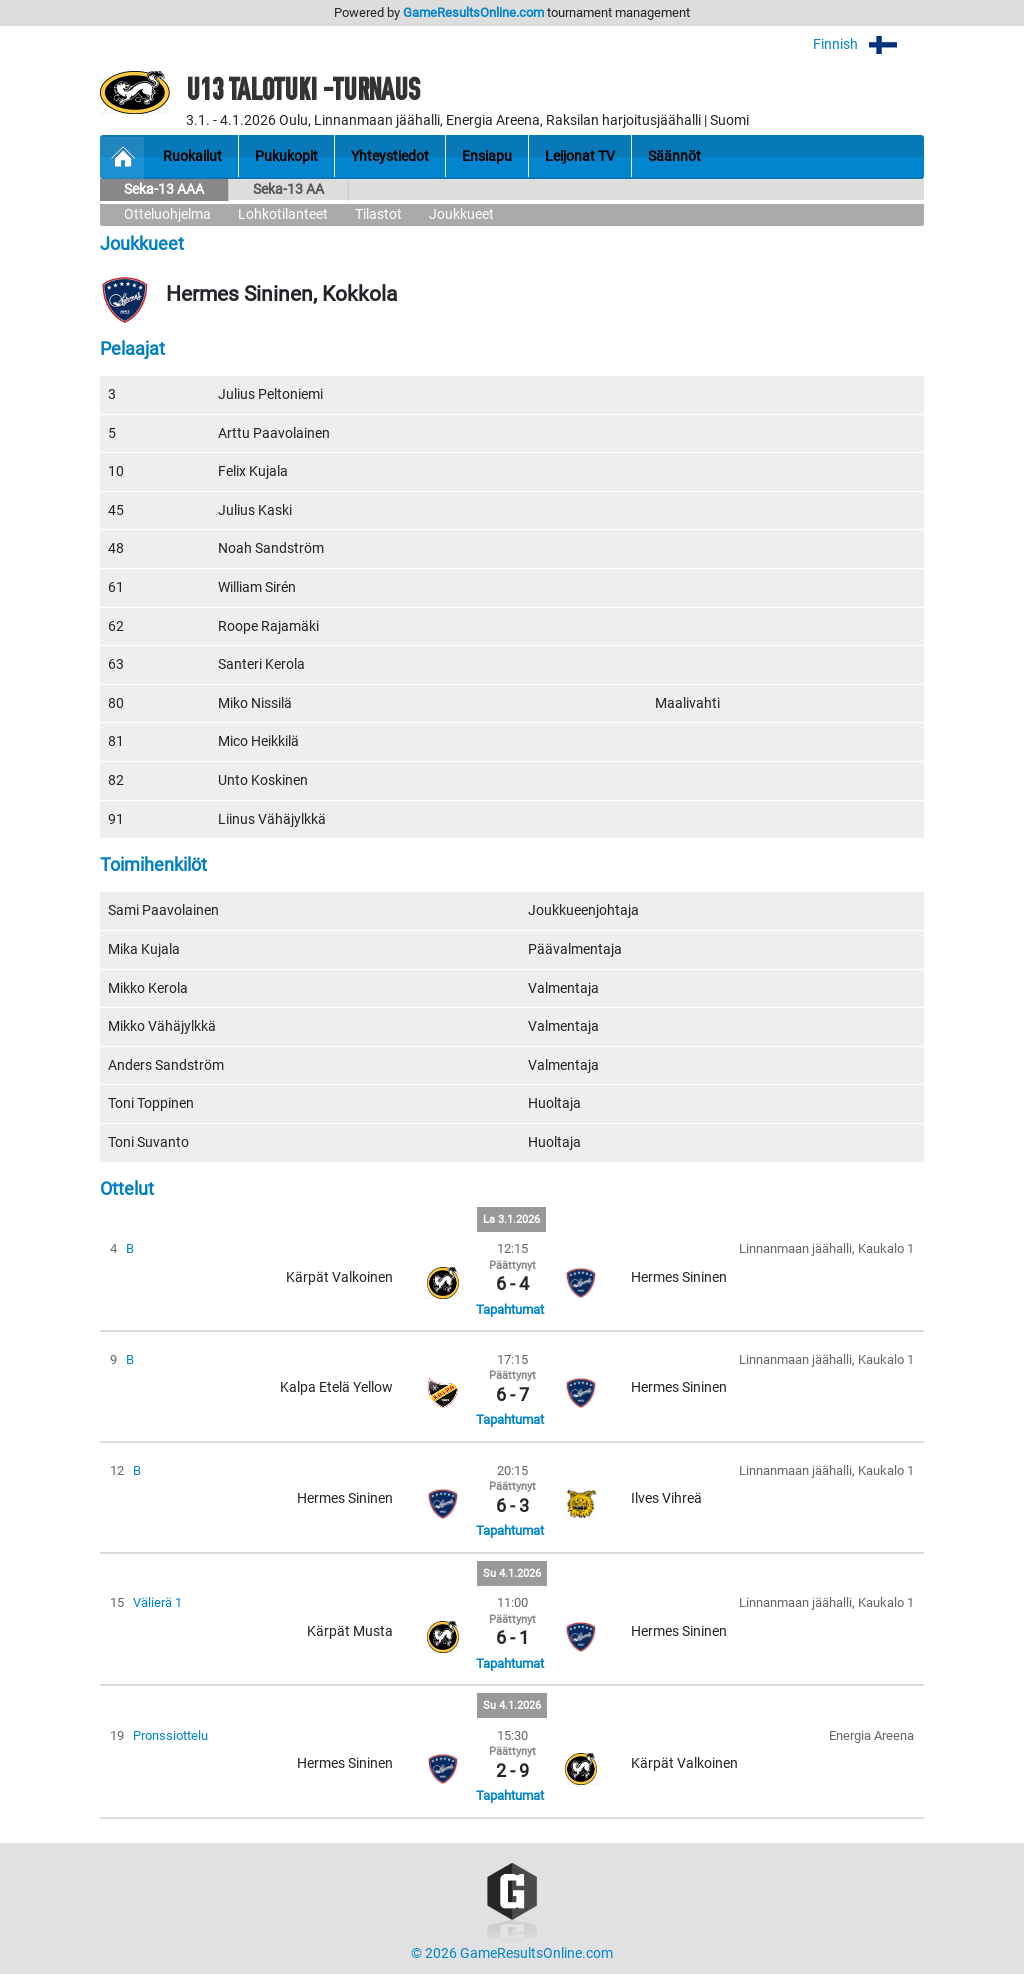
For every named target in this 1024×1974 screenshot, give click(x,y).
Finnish (868, 44)
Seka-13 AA (288, 189)
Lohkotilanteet (283, 214)
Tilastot (378, 214)
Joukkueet (461, 214)
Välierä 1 (157, 1602)
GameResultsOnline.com (473, 12)
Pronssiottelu (170, 1735)
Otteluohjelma (167, 214)
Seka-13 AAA (164, 189)
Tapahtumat (510, 1309)
